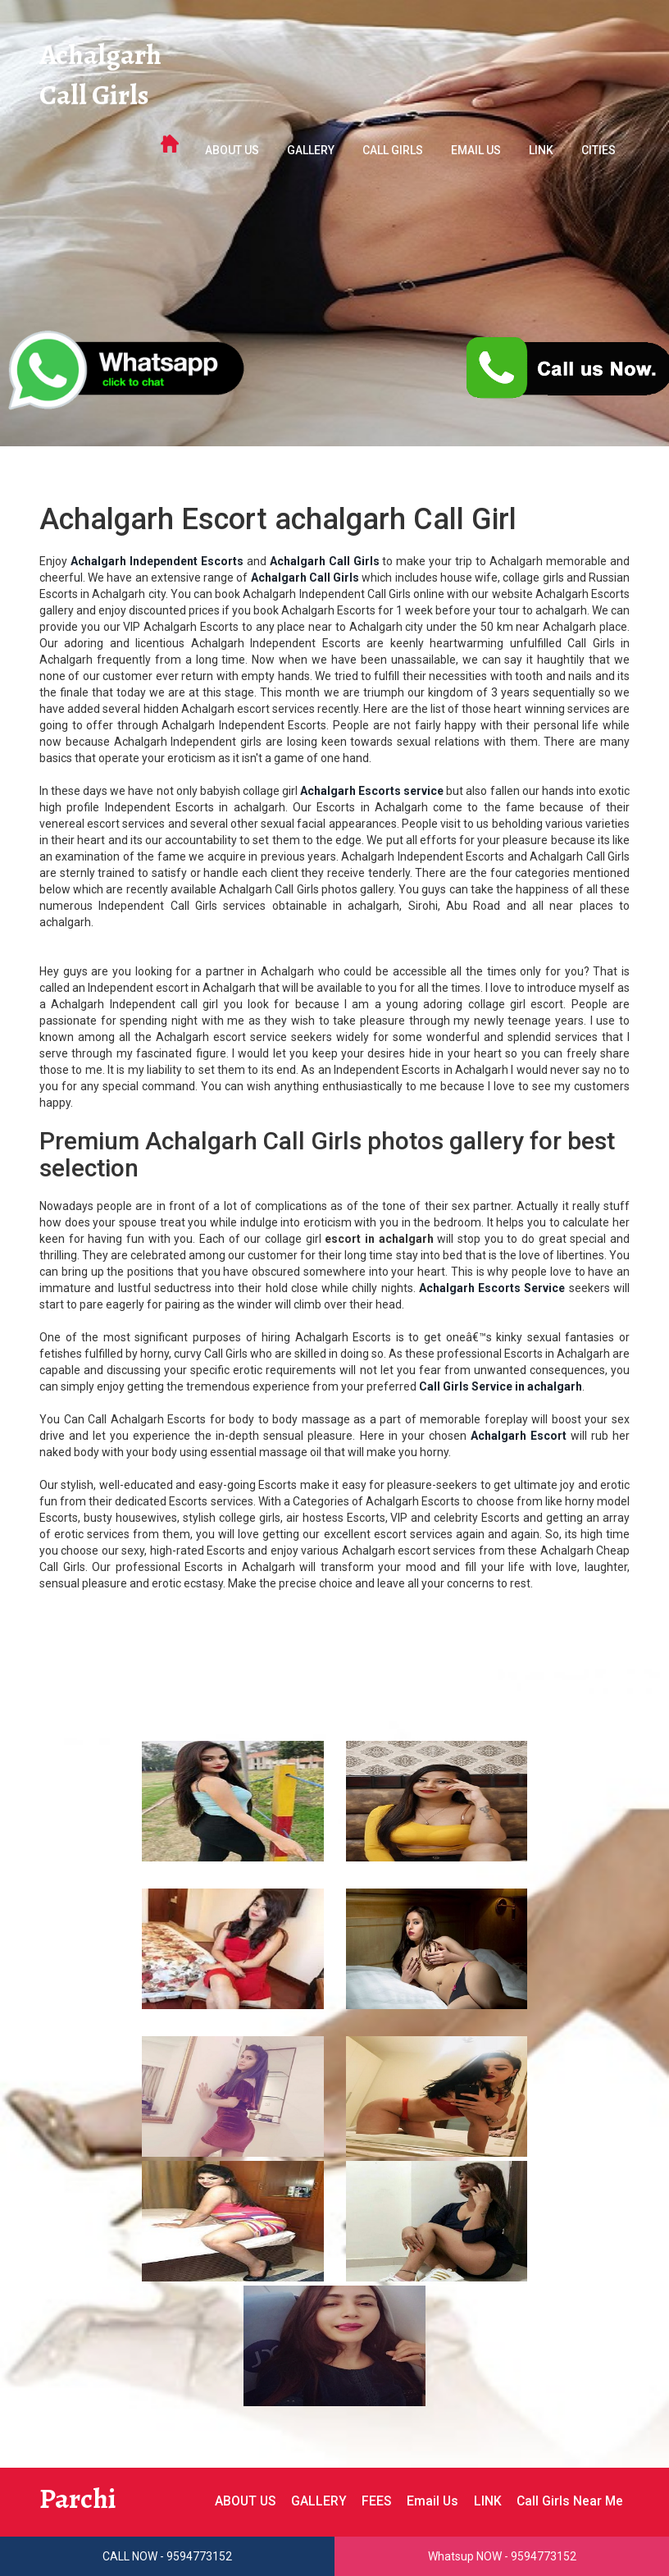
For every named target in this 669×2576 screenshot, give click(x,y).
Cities (598, 152)
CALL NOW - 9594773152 (167, 2556)
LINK (541, 152)
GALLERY (310, 152)
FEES (372, 2501)
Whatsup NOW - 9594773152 (502, 2556)
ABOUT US (232, 152)
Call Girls (95, 96)
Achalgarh (101, 55)
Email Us (476, 152)
